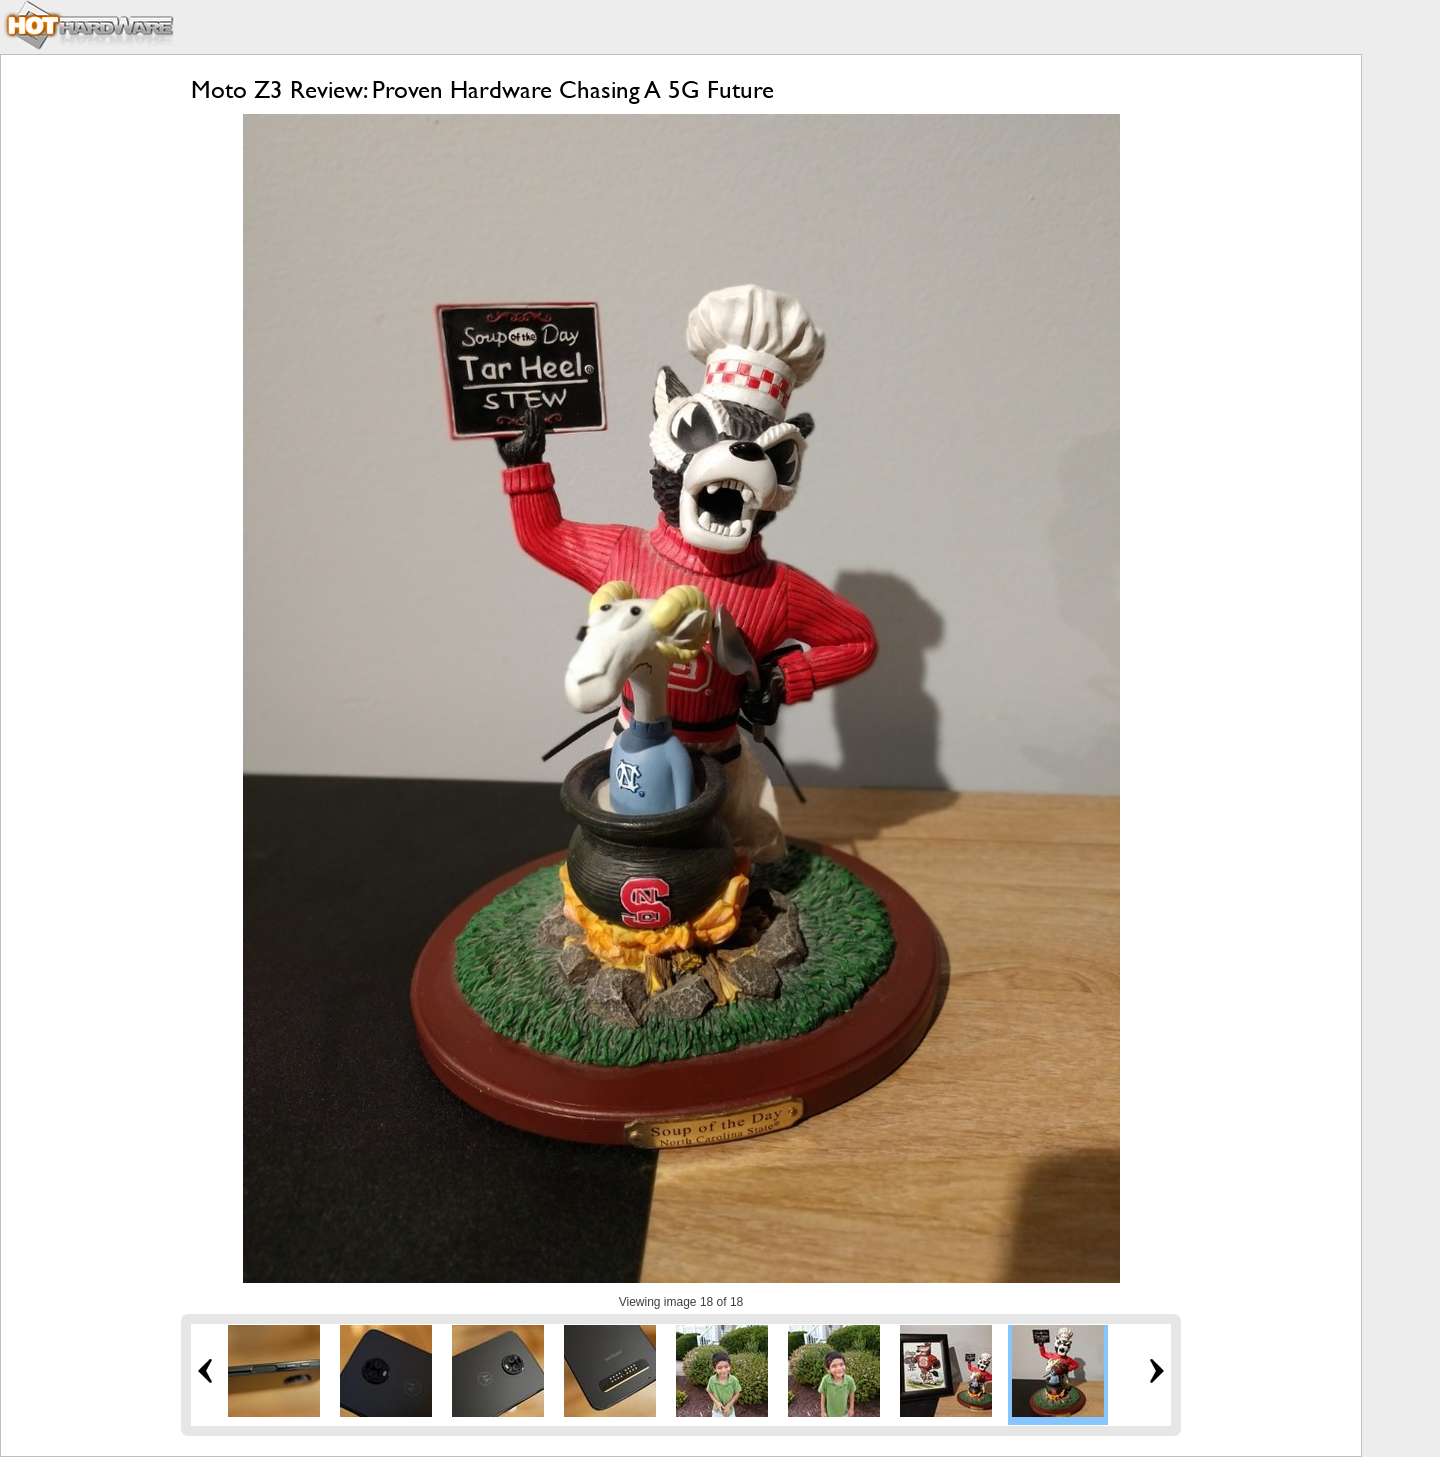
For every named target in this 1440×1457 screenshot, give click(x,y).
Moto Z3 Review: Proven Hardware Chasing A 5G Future (482, 89)
